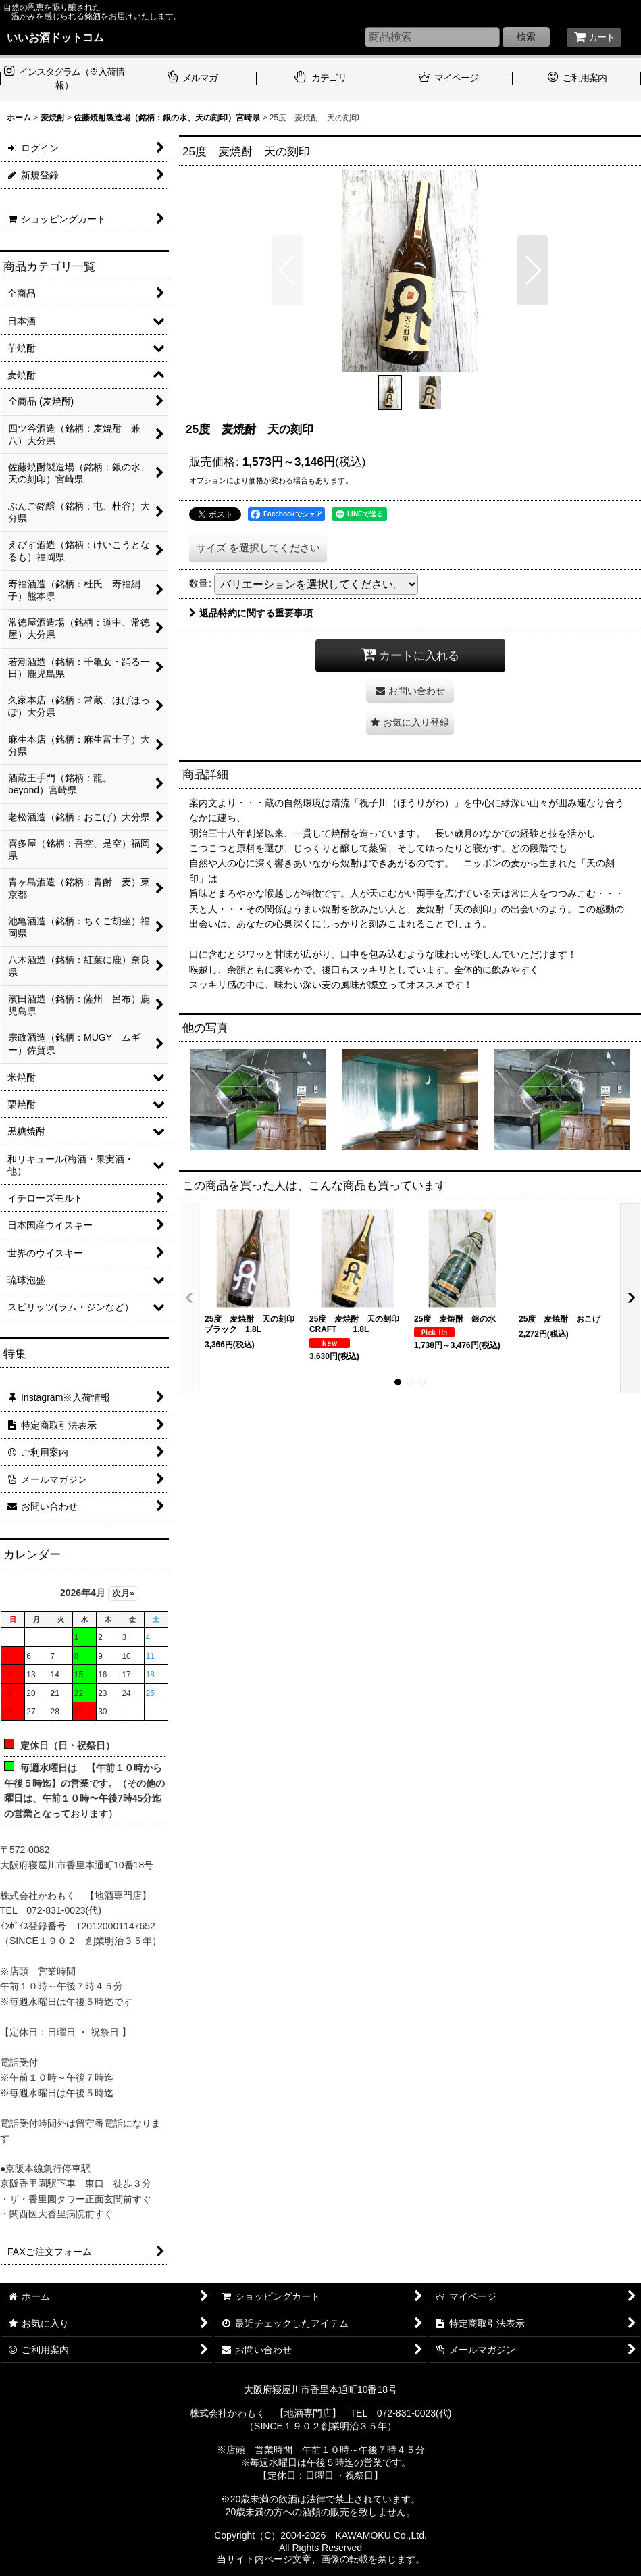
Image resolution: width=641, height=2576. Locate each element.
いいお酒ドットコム (55, 37)
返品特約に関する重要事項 (251, 613)
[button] (287, 270)
